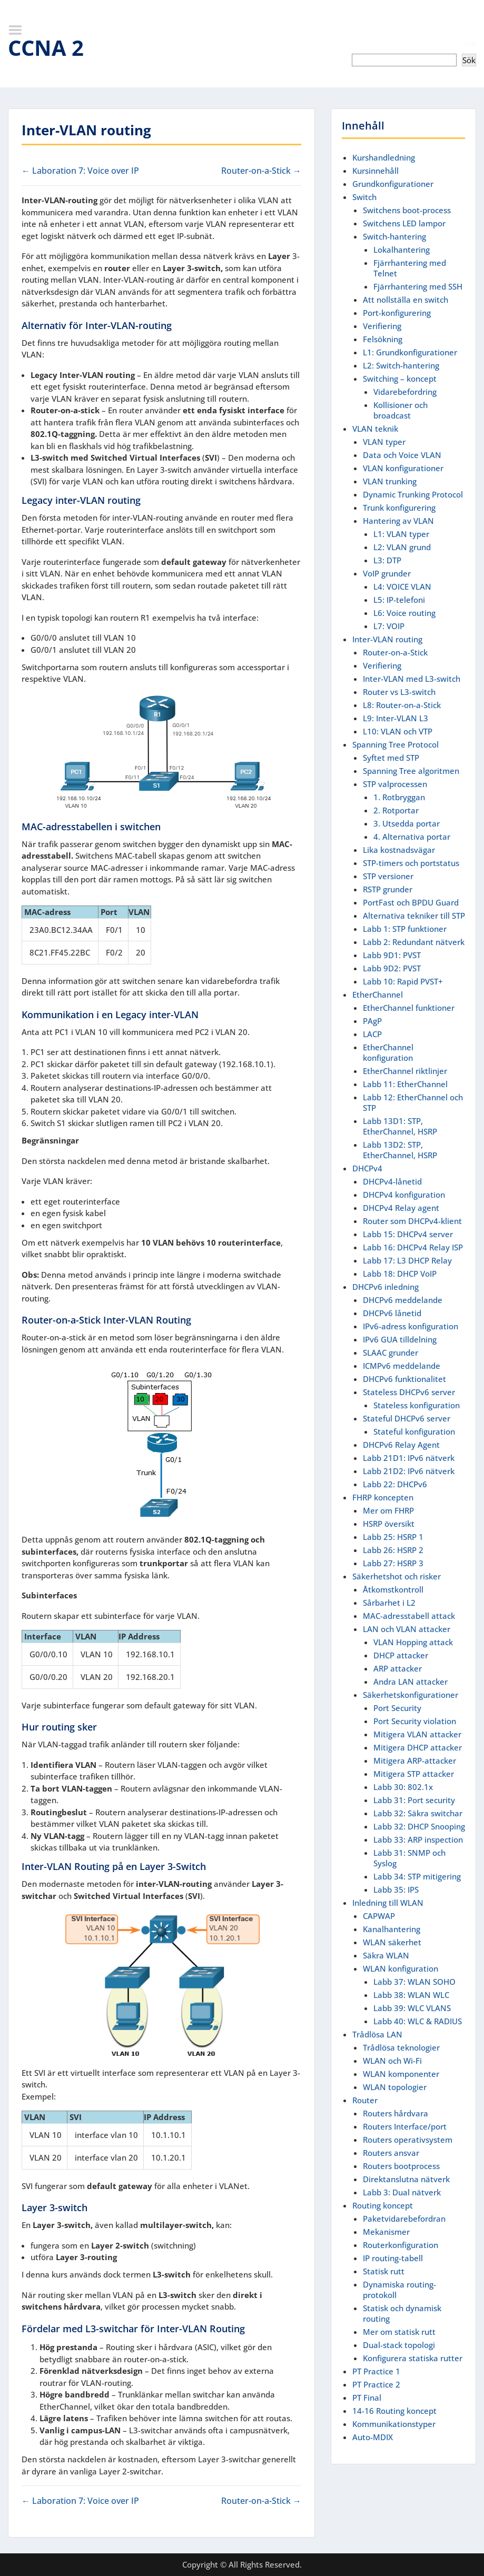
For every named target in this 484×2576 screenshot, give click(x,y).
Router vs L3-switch (399, 692)
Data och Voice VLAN (402, 455)
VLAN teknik (375, 428)
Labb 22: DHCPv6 (395, 1484)
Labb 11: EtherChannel (405, 1084)
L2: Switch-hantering (401, 365)
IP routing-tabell (393, 2258)
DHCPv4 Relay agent (401, 1207)
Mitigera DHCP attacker (417, 1747)
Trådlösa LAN (377, 2034)
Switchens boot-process (407, 210)
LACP (372, 1034)
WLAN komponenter (401, 2073)
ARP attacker (397, 1668)
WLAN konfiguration (400, 1968)
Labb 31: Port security (414, 1800)
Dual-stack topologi (399, 2345)
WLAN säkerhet (392, 1942)
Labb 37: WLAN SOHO (414, 1981)
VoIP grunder (387, 573)
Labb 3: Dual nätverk (402, 2192)
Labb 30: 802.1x (403, 1787)
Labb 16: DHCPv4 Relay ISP (413, 1247)
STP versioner (388, 876)
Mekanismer (386, 2231)
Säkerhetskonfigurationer (410, 1694)
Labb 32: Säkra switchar (417, 1813)
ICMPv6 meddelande (401, 1365)
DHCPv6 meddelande (402, 1300)
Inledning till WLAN (387, 1902)
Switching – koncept (400, 378)
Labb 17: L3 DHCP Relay (407, 1260)
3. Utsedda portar (406, 823)
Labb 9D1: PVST (392, 955)
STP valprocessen (395, 784)
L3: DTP (387, 560)
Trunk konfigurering (399, 507)
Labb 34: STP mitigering (417, 1876)
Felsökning (382, 339)
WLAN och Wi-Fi (392, 2060)
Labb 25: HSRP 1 (393, 1536)
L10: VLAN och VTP (397, 731)
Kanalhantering (391, 1929)
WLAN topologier (395, 2087)
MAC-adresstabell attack (409, 1615)
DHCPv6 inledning (385, 1286)
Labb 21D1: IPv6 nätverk (409, 1458)
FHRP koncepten (382, 1497)
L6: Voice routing (404, 613)
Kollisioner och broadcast (400, 410)
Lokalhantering (401, 249)
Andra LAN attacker (410, 1681)
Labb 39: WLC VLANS (412, 2008)
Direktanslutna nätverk (406, 2179)
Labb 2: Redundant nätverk (414, 942)
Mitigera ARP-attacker (414, 1760)
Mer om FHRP (388, 1510)
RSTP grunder (387, 889)
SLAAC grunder (390, 1352)
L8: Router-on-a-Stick (402, 705)
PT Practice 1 (376, 2371)
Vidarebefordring (405, 391)
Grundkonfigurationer (392, 183)
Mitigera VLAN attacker (417, 1734)
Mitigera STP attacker (413, 1773)
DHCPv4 (367, 1168)
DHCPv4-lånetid (392, 1181)
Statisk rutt (383, 2271)
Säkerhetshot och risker (396, 1576)
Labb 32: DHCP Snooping (419, 1826)
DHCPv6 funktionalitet (404, 1379)
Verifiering (382, 326)
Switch (364, 197)
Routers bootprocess (401, 2166)
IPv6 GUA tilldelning (400, 1339)
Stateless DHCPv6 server (409, 1392)
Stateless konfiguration (416, 1405)
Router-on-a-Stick (395, 652)
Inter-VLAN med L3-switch (411, 678)
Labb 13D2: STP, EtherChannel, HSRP (400, 1149)
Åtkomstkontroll (393, 1589)
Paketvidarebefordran (404, 2218)
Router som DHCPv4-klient (412, 1221)
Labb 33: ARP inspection (418, 1839)
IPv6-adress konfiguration (410, 1326)
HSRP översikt (388, 1523)
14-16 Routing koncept (394, 2410)
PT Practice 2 (376, 2384)
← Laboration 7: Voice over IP (80, 170)
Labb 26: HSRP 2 (393, 1550)
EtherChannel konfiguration (388, 1052)
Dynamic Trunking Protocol (413, 494)
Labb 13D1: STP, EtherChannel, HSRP (400, 1126)
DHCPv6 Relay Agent (401, 1444)
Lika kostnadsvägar (399, 849)
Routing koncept (382, 2205)
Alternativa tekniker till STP (414, 915)
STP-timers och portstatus (411, 863)
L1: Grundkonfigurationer (410, 352)
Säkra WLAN (386, 1955)
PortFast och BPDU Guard (411, 902)
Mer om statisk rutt (399, 2331)
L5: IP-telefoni (399, 599)
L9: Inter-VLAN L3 (395, 718)
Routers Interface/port (405, 2126)
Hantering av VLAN (398, 520)
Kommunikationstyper (394, 2424)
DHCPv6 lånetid (392, 1313)
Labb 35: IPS (396, 1889)
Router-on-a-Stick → (261, 170)
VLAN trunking (390, 481)
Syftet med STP (391, 757)
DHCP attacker (400, 1655)
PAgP (372, 1021)
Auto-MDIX (372, 2437)
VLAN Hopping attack (413, 1642)
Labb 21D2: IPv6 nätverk (409, 1471)
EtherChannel (377, 994)
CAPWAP (379, 1916)
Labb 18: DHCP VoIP (400, 1273)
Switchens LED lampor (404, 223)
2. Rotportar (396, 810)
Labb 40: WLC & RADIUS (417, 2021)
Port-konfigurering (397, 312)
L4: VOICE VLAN (402, 586)
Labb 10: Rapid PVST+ (403, 981)
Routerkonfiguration (400, 2245)
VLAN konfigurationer (403, 468)
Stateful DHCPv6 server (406, 1418)
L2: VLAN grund (402, 547)
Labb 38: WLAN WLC (411, 1995)
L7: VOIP (388, 626)
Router (365, 2100)
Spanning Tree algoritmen (411, 770)
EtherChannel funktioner (409, 1007)
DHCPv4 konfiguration (404, 1194)
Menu (19, 30)
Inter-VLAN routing (387, 639)
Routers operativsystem (407, 2139)
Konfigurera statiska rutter (412, 2358)
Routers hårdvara (395, 2113)
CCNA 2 (46, 47)
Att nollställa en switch (405, 299)
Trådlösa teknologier (401, 2047)
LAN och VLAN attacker (406, 1629)
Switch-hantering (394, 236)
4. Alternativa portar (411, 836)
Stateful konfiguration (414, 1431)
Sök (469, 43)
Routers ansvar (391, 2152)
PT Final (366, 2397)
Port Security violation (414, 1721)
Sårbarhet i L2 (389, 1602)
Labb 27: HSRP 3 (393, 1563)
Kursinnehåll (375, 170)
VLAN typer (384, 441)
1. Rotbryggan (399, 797)
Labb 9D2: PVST (392, 968)
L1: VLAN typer (401, 534)
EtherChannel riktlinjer (405, 1071)
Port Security (397, 1708)
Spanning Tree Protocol (395, 744)
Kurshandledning (383, 157)
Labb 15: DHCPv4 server (408, 1234)
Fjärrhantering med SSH (417, 286)
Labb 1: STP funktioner (405, 928)
